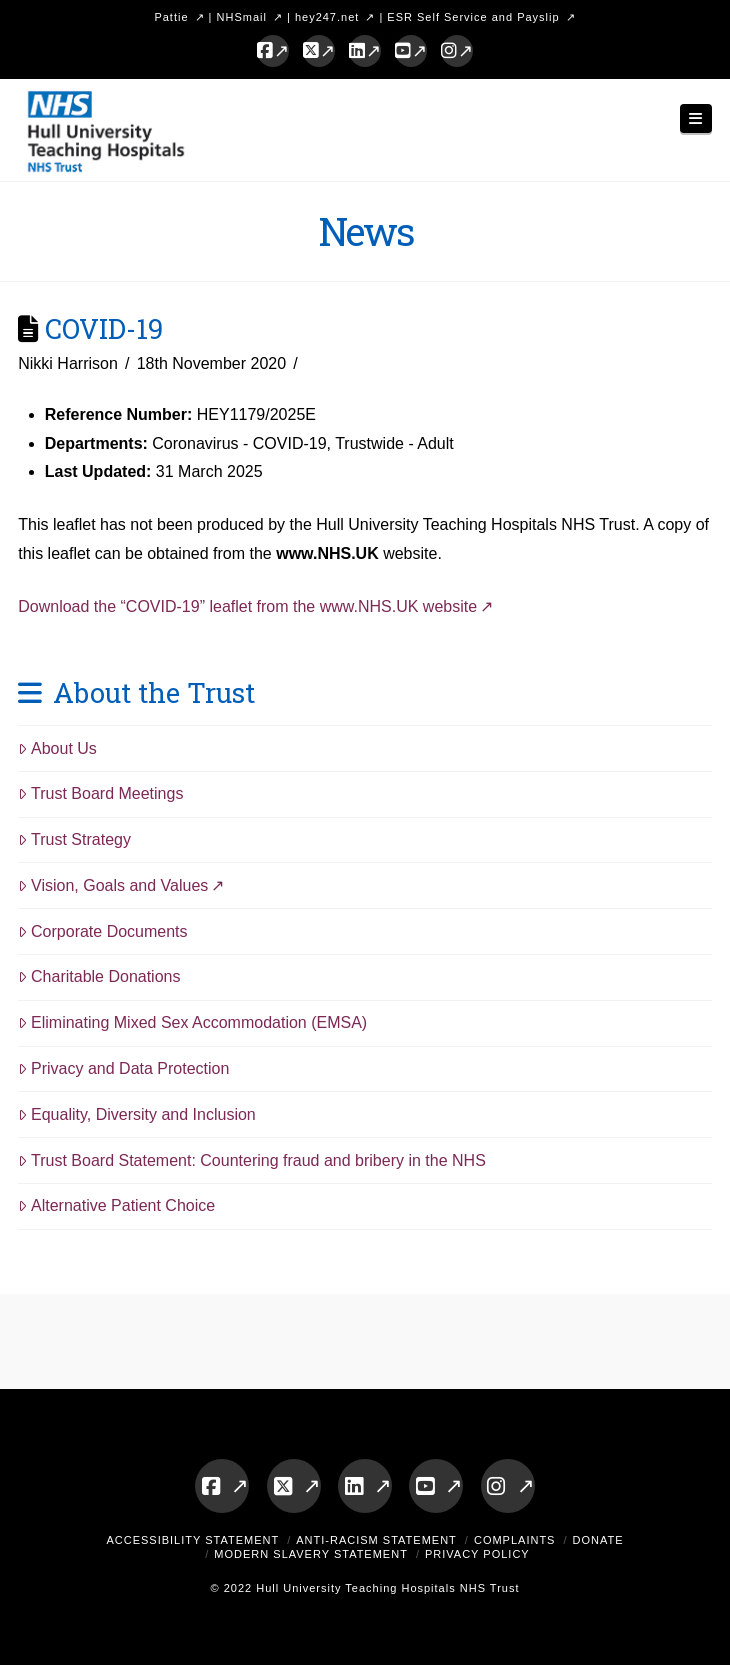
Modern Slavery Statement (311, 1554)
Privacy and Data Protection (123, 1068)
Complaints (515, 1540)
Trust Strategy (74, 839)
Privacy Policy (477, 1554)
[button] (696, 118)
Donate (598, 1540)
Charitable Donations (99, 976)
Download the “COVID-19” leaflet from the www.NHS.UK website (247, 606)
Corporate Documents (102, 931)
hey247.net (327, 17)
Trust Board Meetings (100, 793)
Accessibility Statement (192, 1540)
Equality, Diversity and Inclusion (137, 1114)
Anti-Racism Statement (376, 1540)
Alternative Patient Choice (116, 1205)
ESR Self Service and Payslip (473, 17)
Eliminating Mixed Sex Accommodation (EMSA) (192, 1022)
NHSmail (242, 17)
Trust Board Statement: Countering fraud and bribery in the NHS (252, 1160)
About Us (57, 748)
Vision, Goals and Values (113, 885)
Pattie (171, 17)
